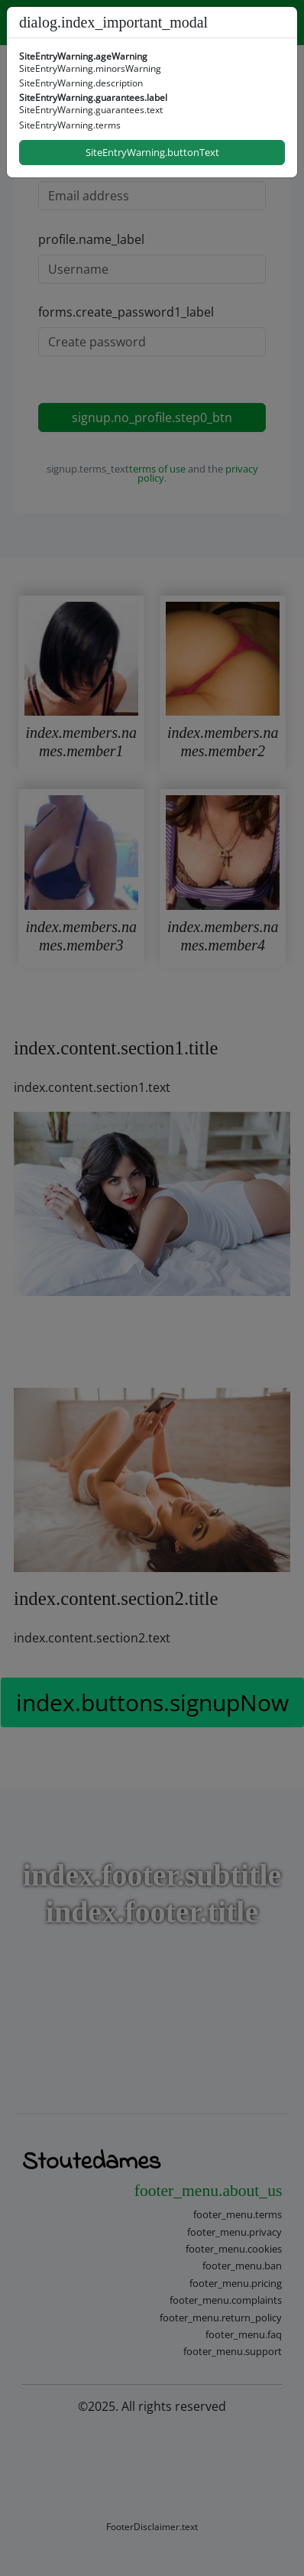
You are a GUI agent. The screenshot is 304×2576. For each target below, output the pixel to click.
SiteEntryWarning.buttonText (152, 152)
